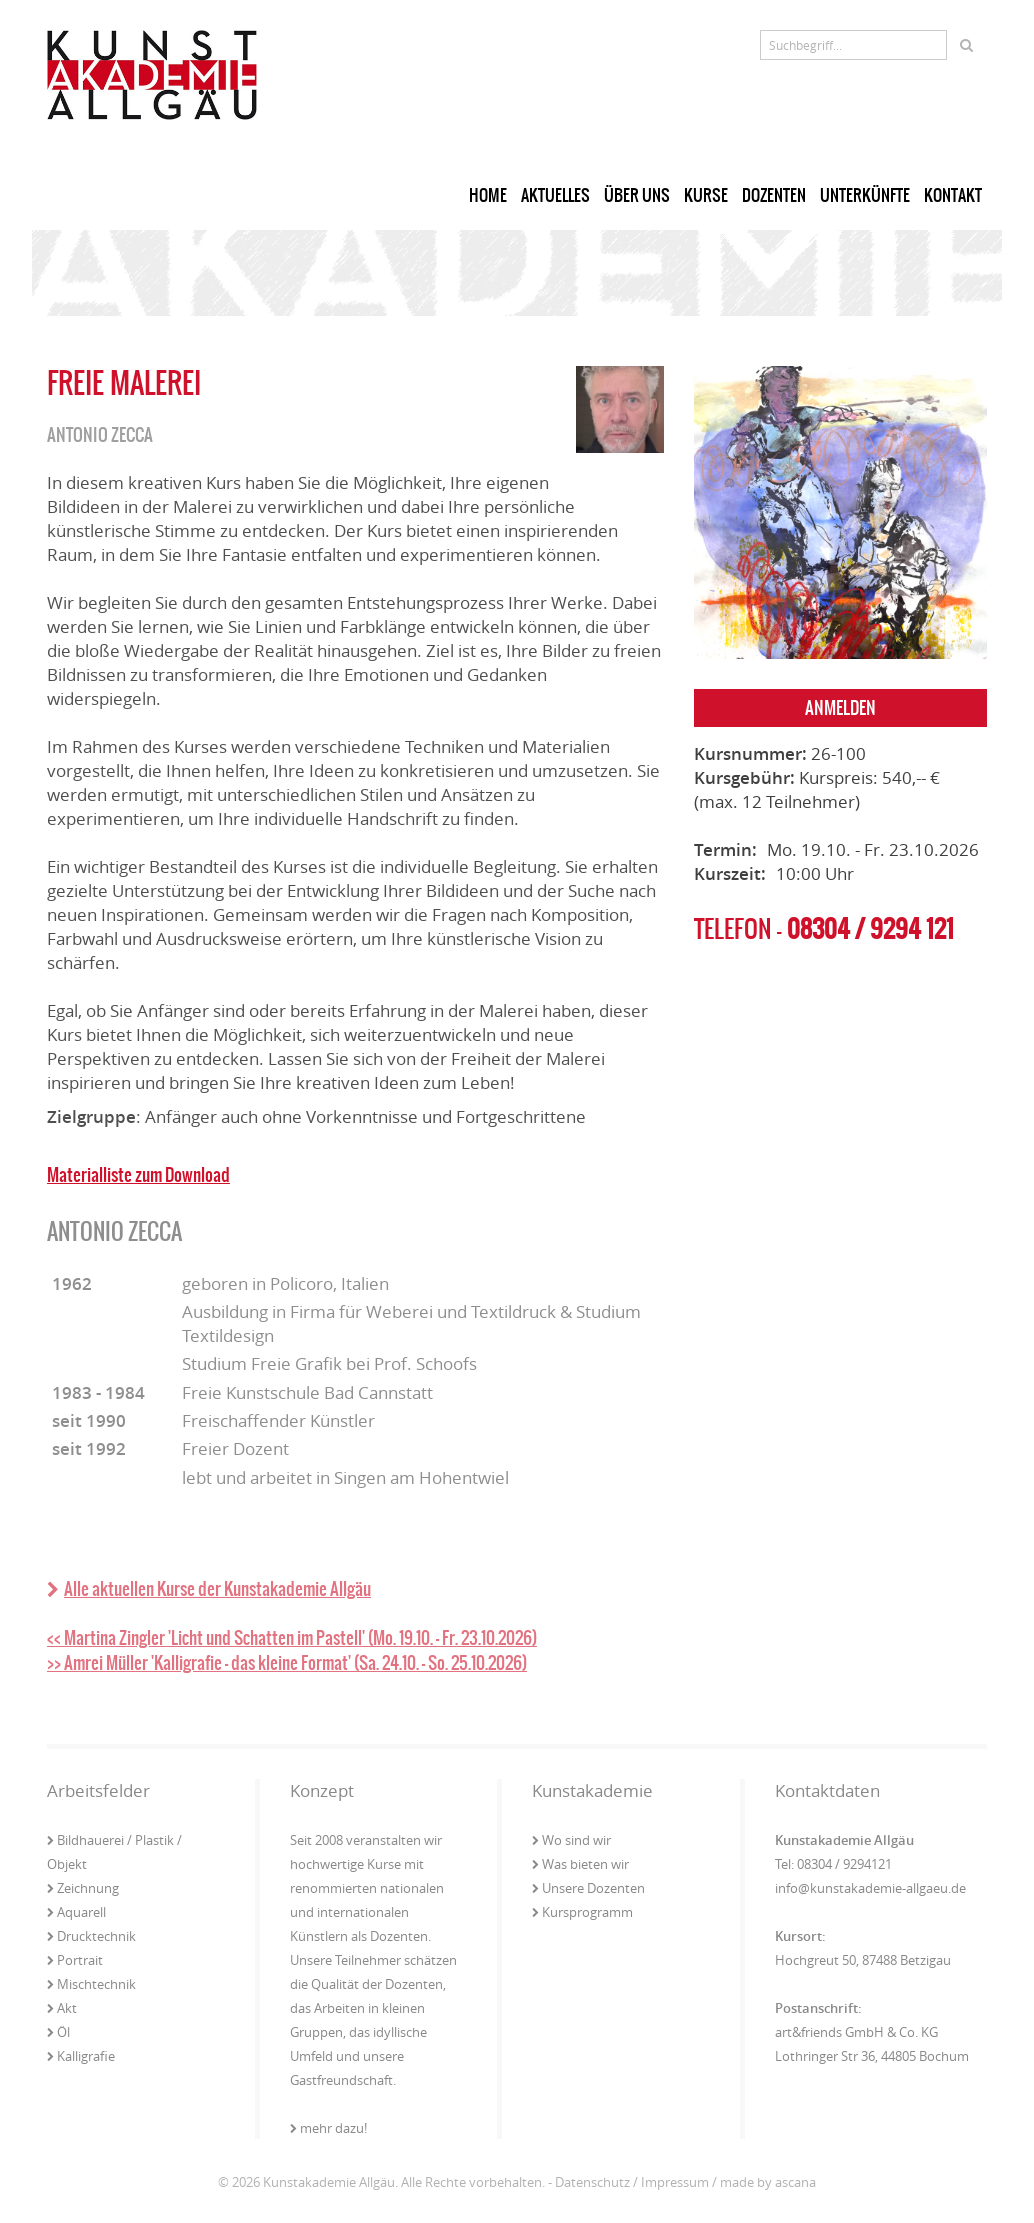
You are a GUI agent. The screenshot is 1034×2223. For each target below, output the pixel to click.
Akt (62, 2008)
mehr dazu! (328, 2128)
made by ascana (768, 2182)
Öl (58, 2032)
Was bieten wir (580, 1864)
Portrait (75, 1960)
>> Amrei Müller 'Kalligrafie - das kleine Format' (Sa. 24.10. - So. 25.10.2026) (287, 1663)
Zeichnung (83, 1888)
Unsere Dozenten (588, 1888)
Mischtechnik (91, 1984)
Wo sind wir (571, 1840)
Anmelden (840, 708)
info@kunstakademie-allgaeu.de (870, 1888)
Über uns (637, 195)
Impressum (675, 2182)
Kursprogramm (582, 1912)
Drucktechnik (91, 1936)
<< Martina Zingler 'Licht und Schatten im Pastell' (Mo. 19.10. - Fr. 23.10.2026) (292, 1638)
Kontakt (953, 195)
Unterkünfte (865, 195)
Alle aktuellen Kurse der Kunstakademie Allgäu (209, 1589)
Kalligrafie (81, 2056)
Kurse (706, 195)
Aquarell (76, 1912)
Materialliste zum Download (138, 1175)
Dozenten (774, 195)
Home (488, 195)
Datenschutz (592, 2182)
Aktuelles (555, 195)
